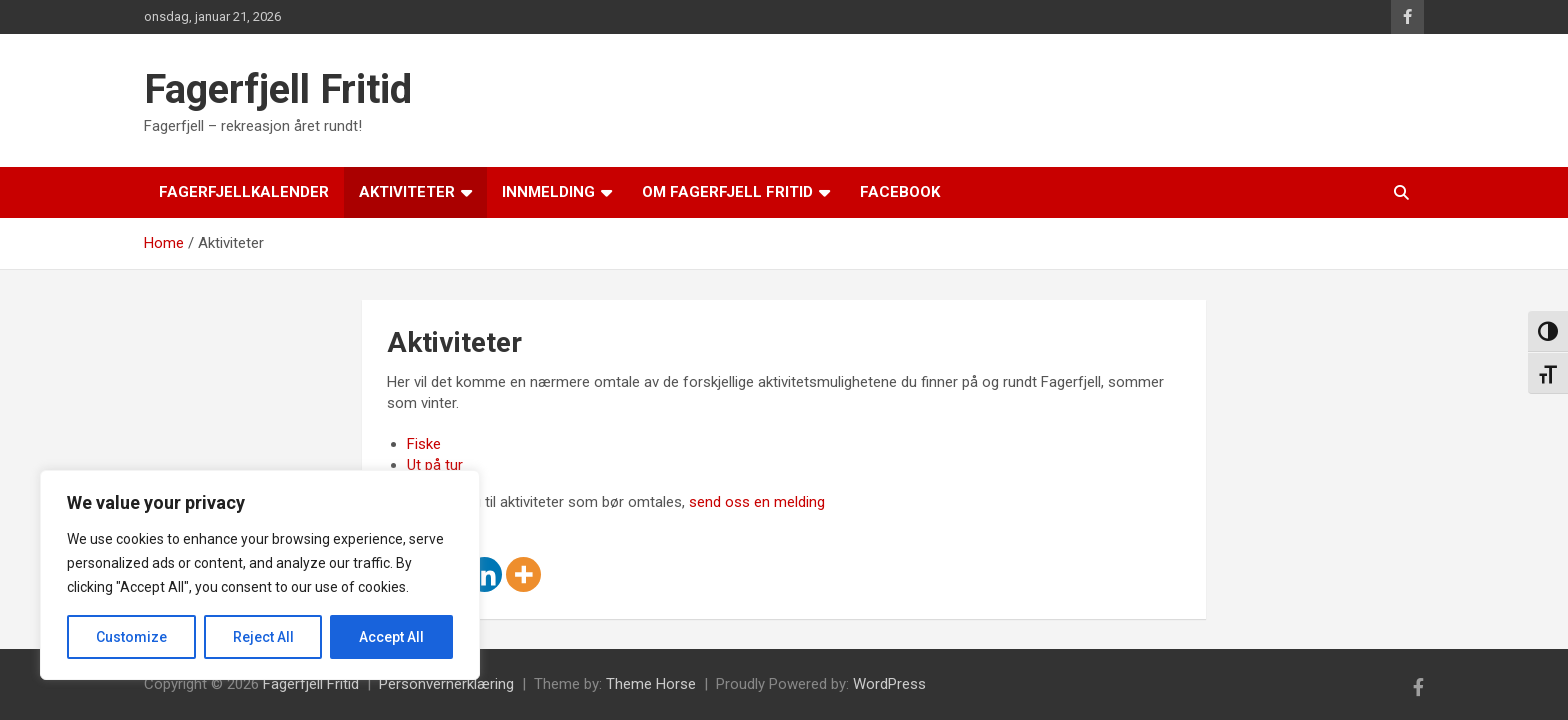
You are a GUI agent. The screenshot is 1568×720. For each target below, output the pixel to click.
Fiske (424, 444)
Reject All (263, 637)
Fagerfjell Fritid (278, 89)
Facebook (900, 192)
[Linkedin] (484, 574)
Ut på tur (435, 465)
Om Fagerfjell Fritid (727, 192)
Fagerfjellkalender (244, 192)
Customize (131, 637)
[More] (523, 574)
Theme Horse (651, 684)
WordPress (889, 684)
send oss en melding (757, 502)
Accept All (391, 637)
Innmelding (548, 192)
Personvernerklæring (446, 684)
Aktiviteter (407, 192)
